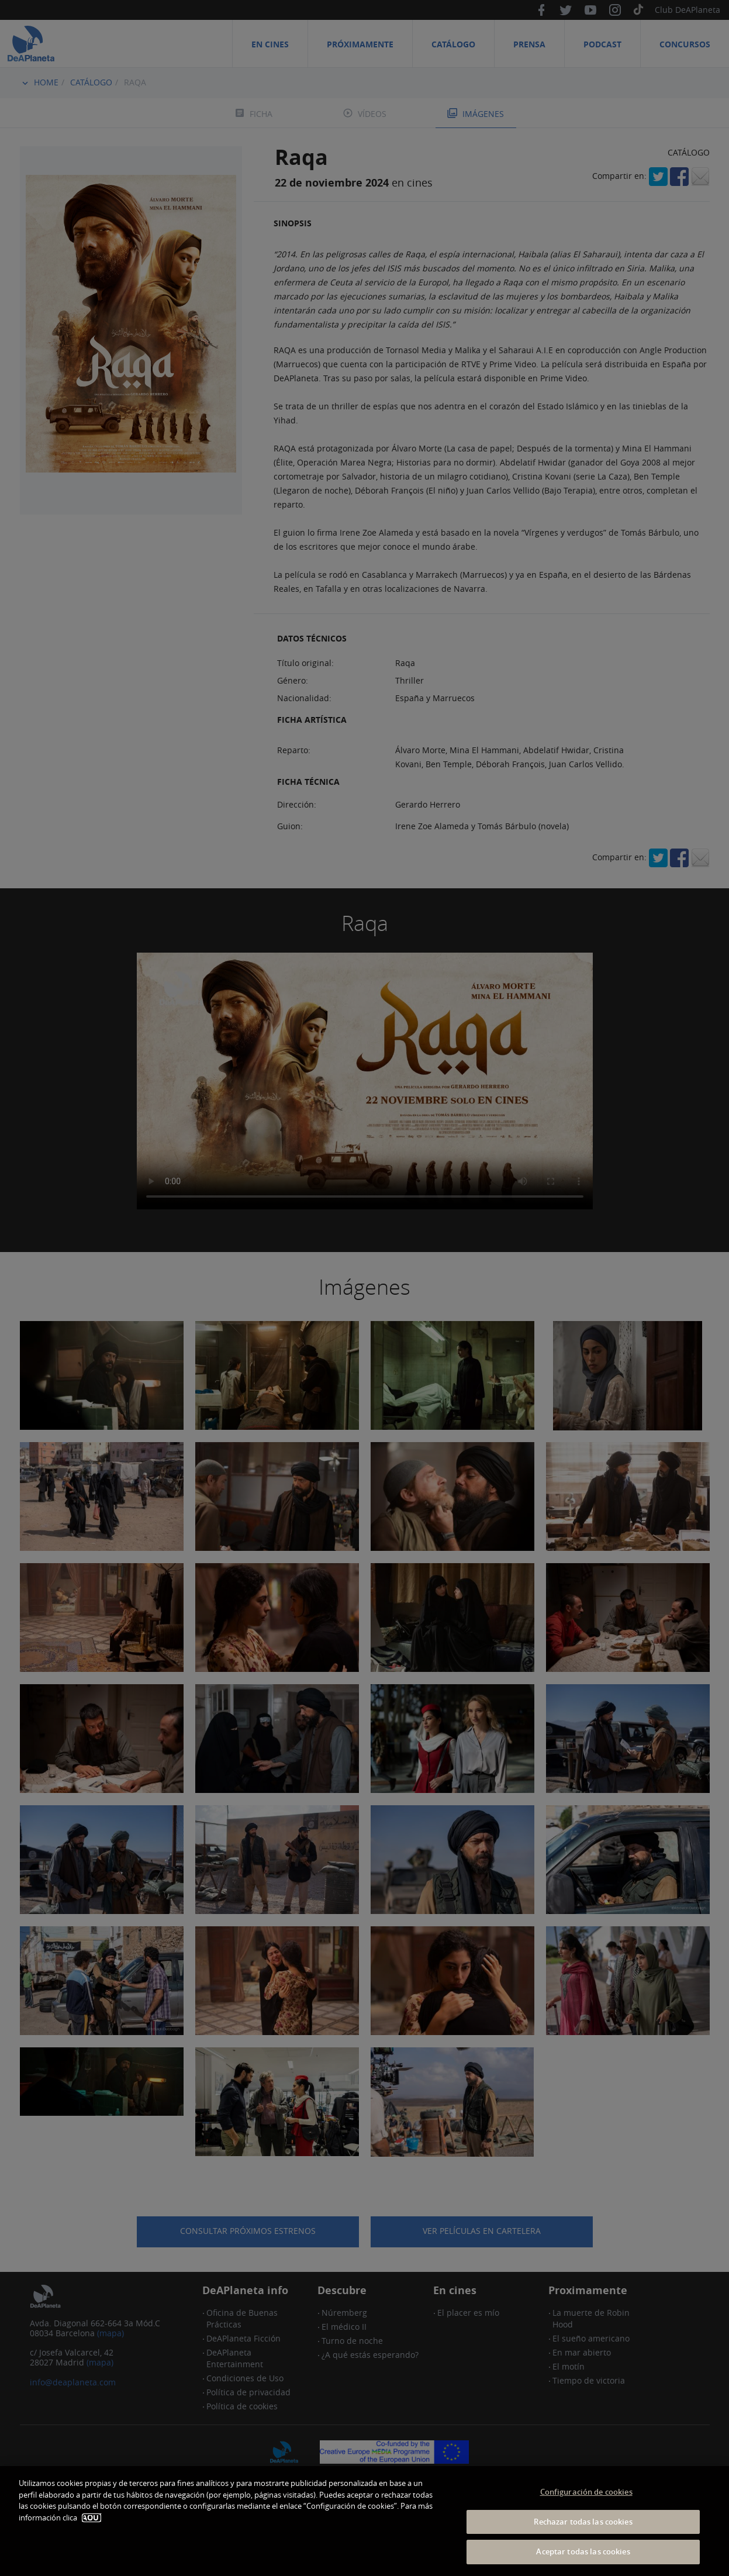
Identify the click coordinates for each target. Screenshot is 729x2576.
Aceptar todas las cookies (583, 2551)
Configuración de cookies (586, 2492)
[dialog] (364, 2521)
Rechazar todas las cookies (583, 2521)
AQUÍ (91, 2517)
